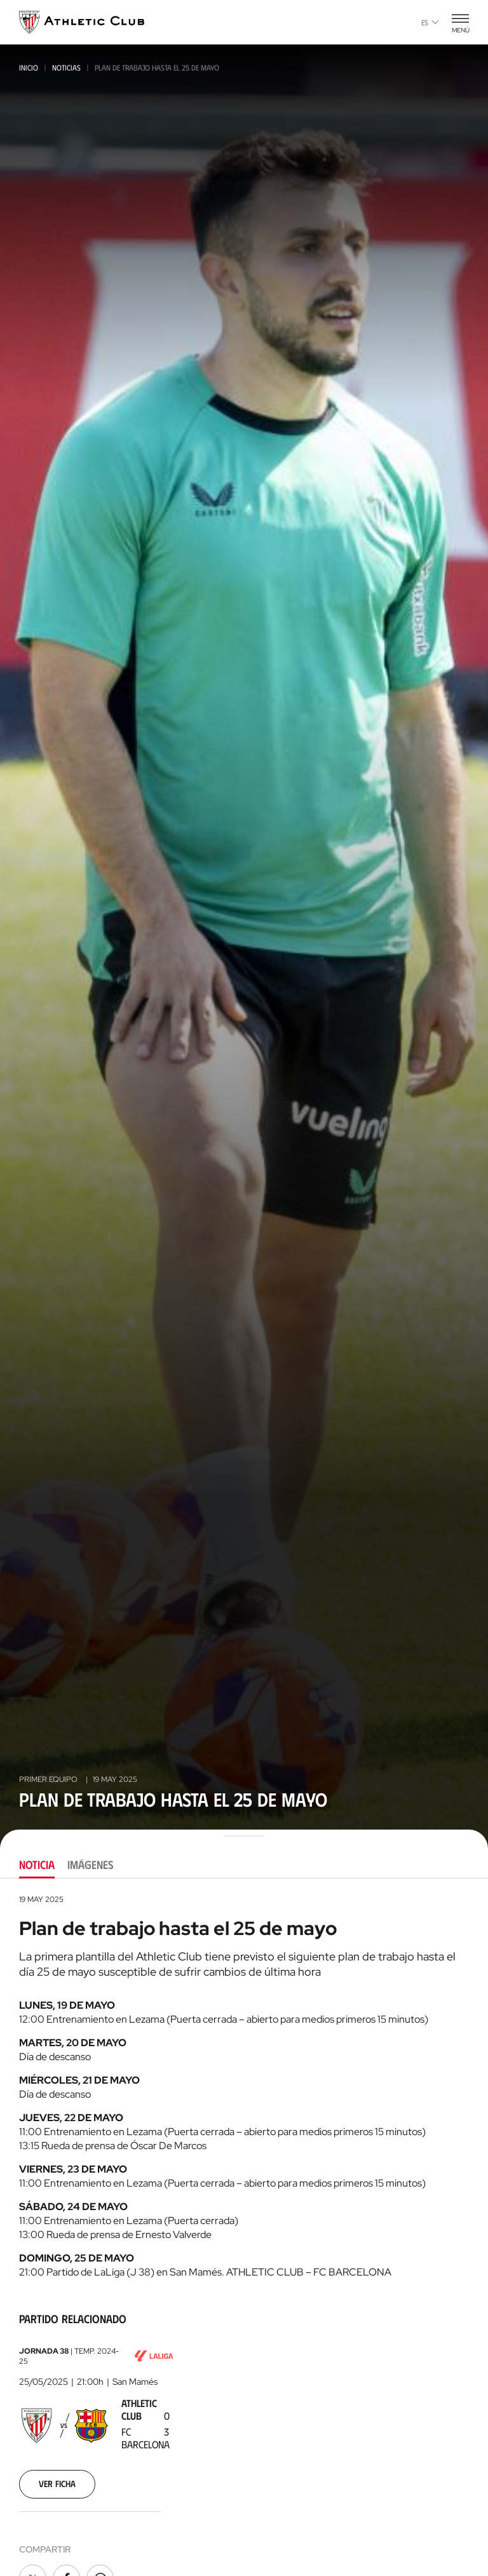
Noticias (66, 67)
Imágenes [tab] (90, 1864)
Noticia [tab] (37, 1864)
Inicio (28, 67)
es (430, 22)
